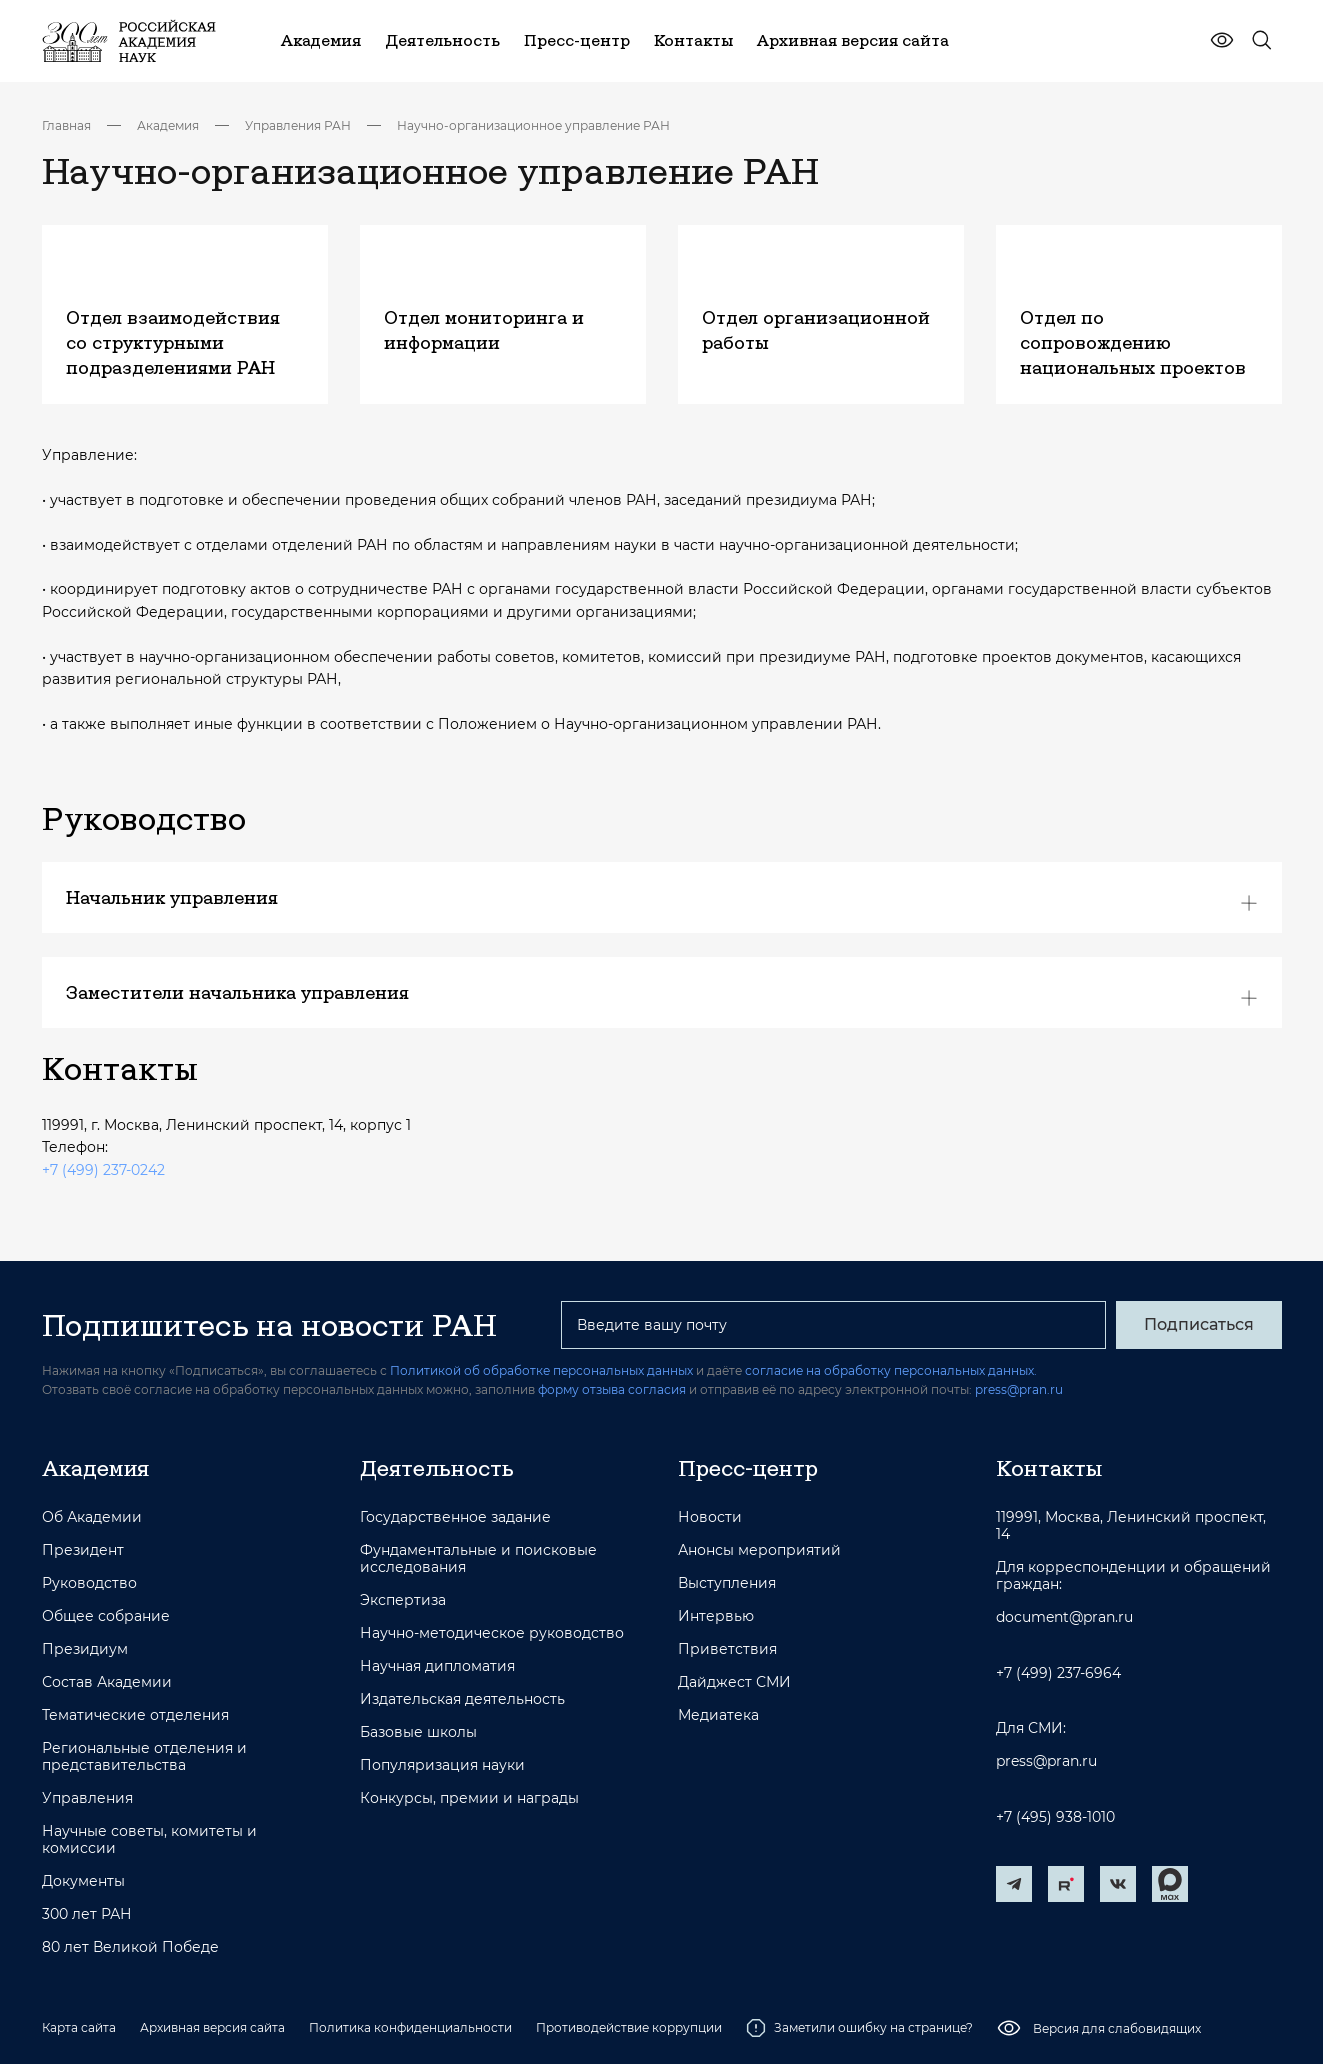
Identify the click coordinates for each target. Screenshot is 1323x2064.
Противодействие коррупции (629, 2027)
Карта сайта (79, 2027)
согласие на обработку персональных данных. (891, 1370)
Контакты (1049, 1468)
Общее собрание (106, 1616)
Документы (83, 1881)
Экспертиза (403, 1600)
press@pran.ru (1019, 1389)
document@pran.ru (1064, 1617)
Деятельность (437, 1468)
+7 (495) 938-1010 (1055, 1817)
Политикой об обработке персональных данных (541, 1370)
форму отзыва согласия (612, 1389)
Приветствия (727, 1649)
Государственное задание (455, 1517)
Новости (710, 1517)
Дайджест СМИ (734, 1682)
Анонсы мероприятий (759, 1550)
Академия (168, 125)
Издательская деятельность (462, 1699)
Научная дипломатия (437, 1666)
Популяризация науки (442, 1765)
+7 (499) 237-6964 (1058, 1673)
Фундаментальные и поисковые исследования (478, 1559)
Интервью (716, 1616)
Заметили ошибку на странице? (859, 2028)
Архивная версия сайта (212, 2027)
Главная (66, 125)
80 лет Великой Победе (130, 1947)
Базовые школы (418, 1732)
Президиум (85, 1649)
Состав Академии (107, 1682)
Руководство (89, 1583)
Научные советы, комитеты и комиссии (149, 1840)
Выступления (727, 1583)
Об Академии (92, 1517)
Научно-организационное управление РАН (533, 125)
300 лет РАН (87, 1914)
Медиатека (718, 1715)
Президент (83, 1550)
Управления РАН (298, 125)
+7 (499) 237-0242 (103, 1170)
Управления (87, 1798)
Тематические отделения (135, 1715)
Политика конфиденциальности (410, 2027)
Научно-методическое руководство (492, 1633)
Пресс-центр (748, 1468)
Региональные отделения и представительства (144, 1757)
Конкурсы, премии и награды (469, 1798)
